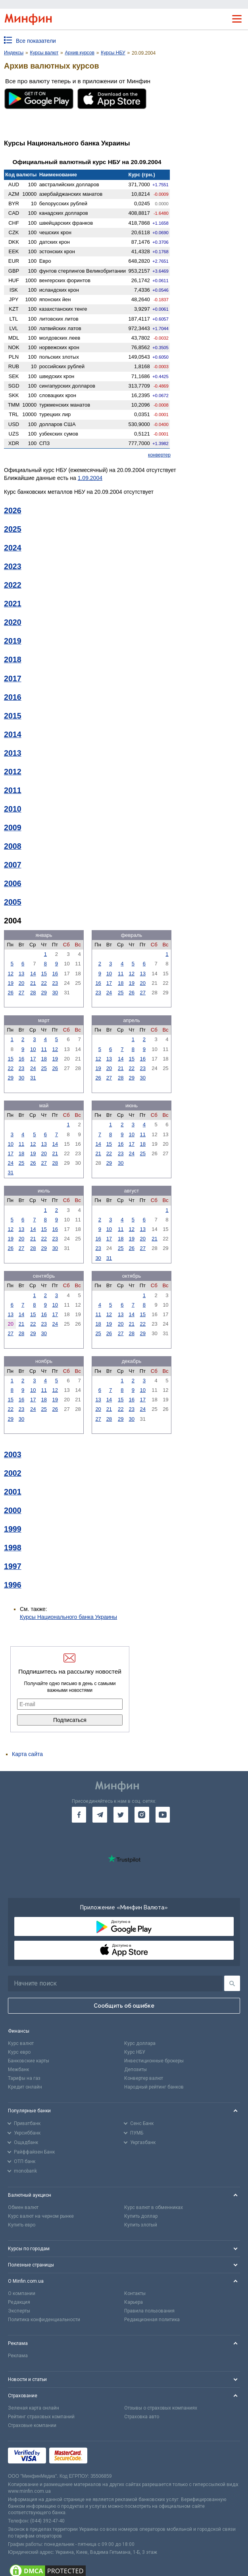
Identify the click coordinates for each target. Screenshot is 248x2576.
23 (55, 983)
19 (10, 983)
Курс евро (19, 2052)
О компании (21, 2293)
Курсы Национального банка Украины (68, 1617)
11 (120, 974)
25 (120, 993)
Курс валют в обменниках (153, 2207)
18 (120, 983)
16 (55, 974)
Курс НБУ (134, 2052)
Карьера (133, 2302)
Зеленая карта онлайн (33, 2408)
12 (10, 974)
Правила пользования (149, 2311)
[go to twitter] (120, 1815)
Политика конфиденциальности (44, 2319)
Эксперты (19, 2311)
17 (109, 983)
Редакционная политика (152, 2319)
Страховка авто (141, 2416)
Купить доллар (141, 2216)
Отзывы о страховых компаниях (160, 2408)
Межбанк (18, 2069)
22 (44, 983)
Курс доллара (140, 2043)
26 (10, 993)
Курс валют (21, 2043)
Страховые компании (32, 2425)
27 (21, 993)
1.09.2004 (90, 478)
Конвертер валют (143, 2078)
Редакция (19, 2302)
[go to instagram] (142, 1815)
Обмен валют (23, 2207)
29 (44, 993)
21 (33, 983)
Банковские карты (28, 2061)
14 (33, 974)
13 (21, 974)
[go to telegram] (99, 1815)
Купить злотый (140, 2225)
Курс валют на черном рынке (41, 2216)
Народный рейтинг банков (154, 2087)
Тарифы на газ (24, 2078)
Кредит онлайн (25, 2087)
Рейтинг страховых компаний (41, 2416)
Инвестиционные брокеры (154, 2061)
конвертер (159, 455)
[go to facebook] (79, 1815)
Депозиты (135, 2069)
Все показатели (36, 41)
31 (33, 1078)
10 (109, 974)
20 (21, 983)
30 (55, 993)
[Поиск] (232, 1983)
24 (109, 993)
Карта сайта (27, 1754)
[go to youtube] (163, 1815)
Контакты (135, 2293)
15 (44, 974)
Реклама (18, 2355)
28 (33, 993)
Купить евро (21, 2225)
